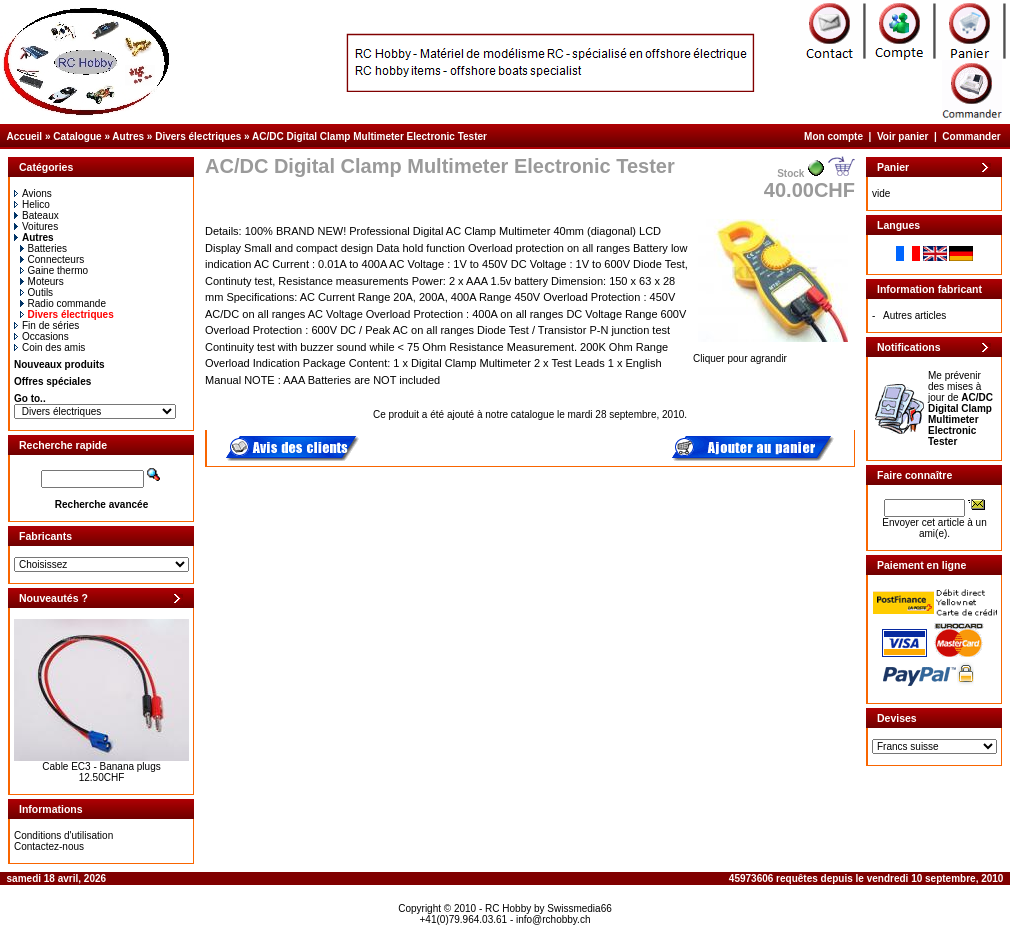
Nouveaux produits (59, 364)
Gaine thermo (54, 270)
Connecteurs (52, 259)
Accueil (25, 136)
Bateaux (36, 215)
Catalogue (77, 136)
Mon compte (833, 136)
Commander (971, 136)
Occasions (41, 336)
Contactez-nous (49, 846)
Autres (128, 136)
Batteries (43, 248)
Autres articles (914, 315)
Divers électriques (198, 136)
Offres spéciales (52, 381)
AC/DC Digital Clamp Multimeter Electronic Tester (369, 136)
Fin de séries (46, 325)
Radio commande (63, 303)
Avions (33, 193)
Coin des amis (49, 347)
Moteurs (42, 281)
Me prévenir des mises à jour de (960, 408)
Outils (37, 292)
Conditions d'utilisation (63, 835)
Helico (32, 204)
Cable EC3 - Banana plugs (101, 766)
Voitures (36, 226)
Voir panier (903, 136)
